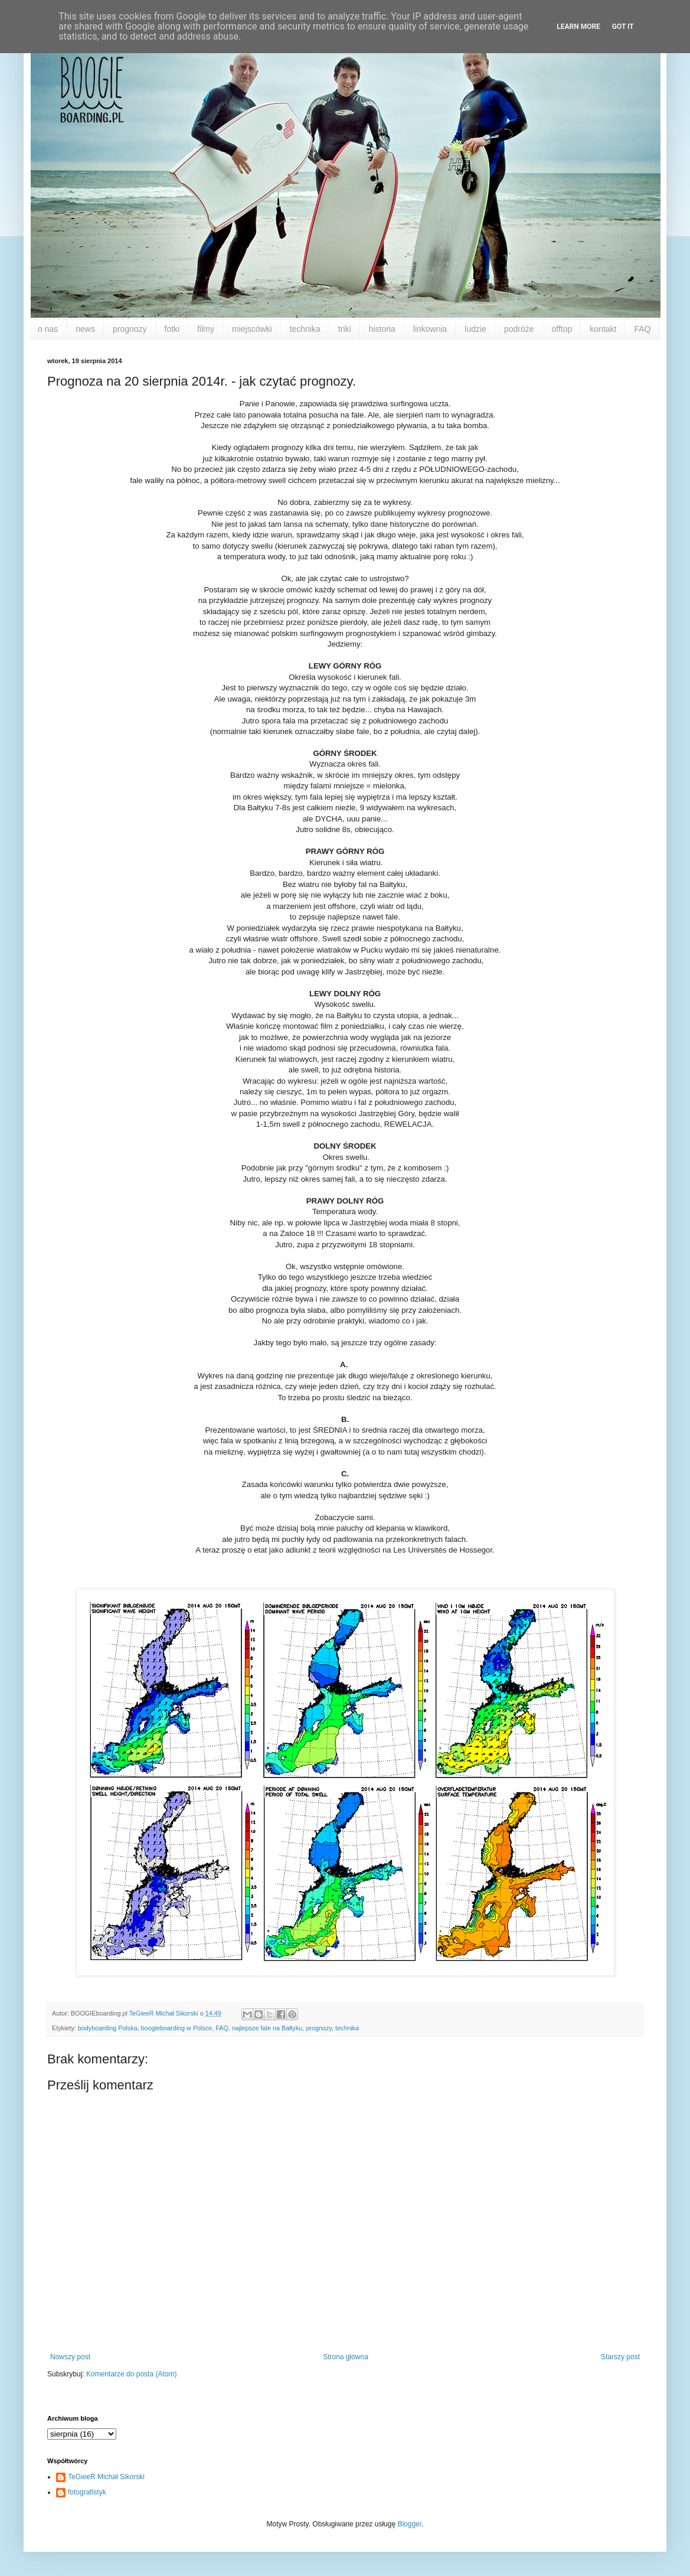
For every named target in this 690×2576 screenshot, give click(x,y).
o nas (48, 329)
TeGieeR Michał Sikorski (106, 2477)
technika (305, 329)
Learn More (578, 26)
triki (344, 329)
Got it (623, 26)
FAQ (642, 329)
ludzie (475, 329)
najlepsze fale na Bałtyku (267, 2028)
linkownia (430, 329)
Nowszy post (70, 2357)
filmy (205, 329)
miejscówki (252, 329)
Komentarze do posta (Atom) (131, 2374)
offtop (562, 329)
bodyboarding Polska (108, 2028)
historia (382, 329)
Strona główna (345, 2357)
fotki (172, 329)
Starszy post (620, 2357)
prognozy (130, 329)
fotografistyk (87, 2492)
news (85, 329)
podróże (519, 329)
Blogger (409, 2524)
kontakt (603, 329)
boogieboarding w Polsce (176, 2028)
